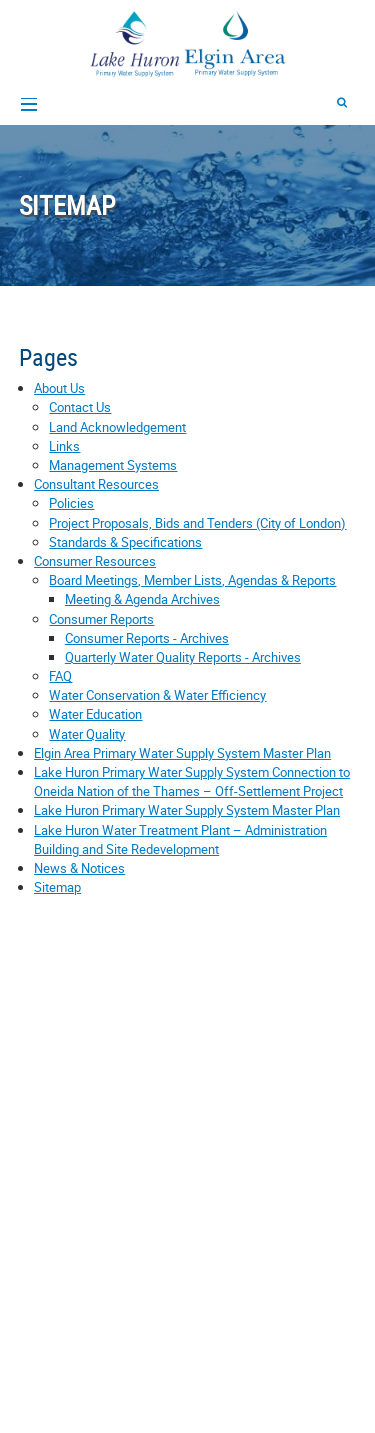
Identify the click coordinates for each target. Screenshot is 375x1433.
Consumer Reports (101, 619)
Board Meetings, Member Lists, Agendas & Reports (192, 580)
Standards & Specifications (125, 542)
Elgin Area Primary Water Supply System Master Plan (182, 753)
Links (64, 446)
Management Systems (113, 465)
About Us (59, 388)
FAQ (60, 676)
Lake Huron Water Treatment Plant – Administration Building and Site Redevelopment (180, 839)
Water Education (95, 714)
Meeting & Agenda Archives (142, 599)
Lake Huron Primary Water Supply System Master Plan (187, 810)
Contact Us (80, 407)
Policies (71, 503)
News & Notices (79, 868)
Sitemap (57, 887)
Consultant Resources (96, 484)
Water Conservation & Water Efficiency (157, 695)
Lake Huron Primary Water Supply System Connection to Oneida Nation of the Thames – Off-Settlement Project (192, 781)
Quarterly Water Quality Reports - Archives (183, 657)
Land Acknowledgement (117, 427)
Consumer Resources (95, 561)
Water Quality (87, 734)
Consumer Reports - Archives (147, 638)
